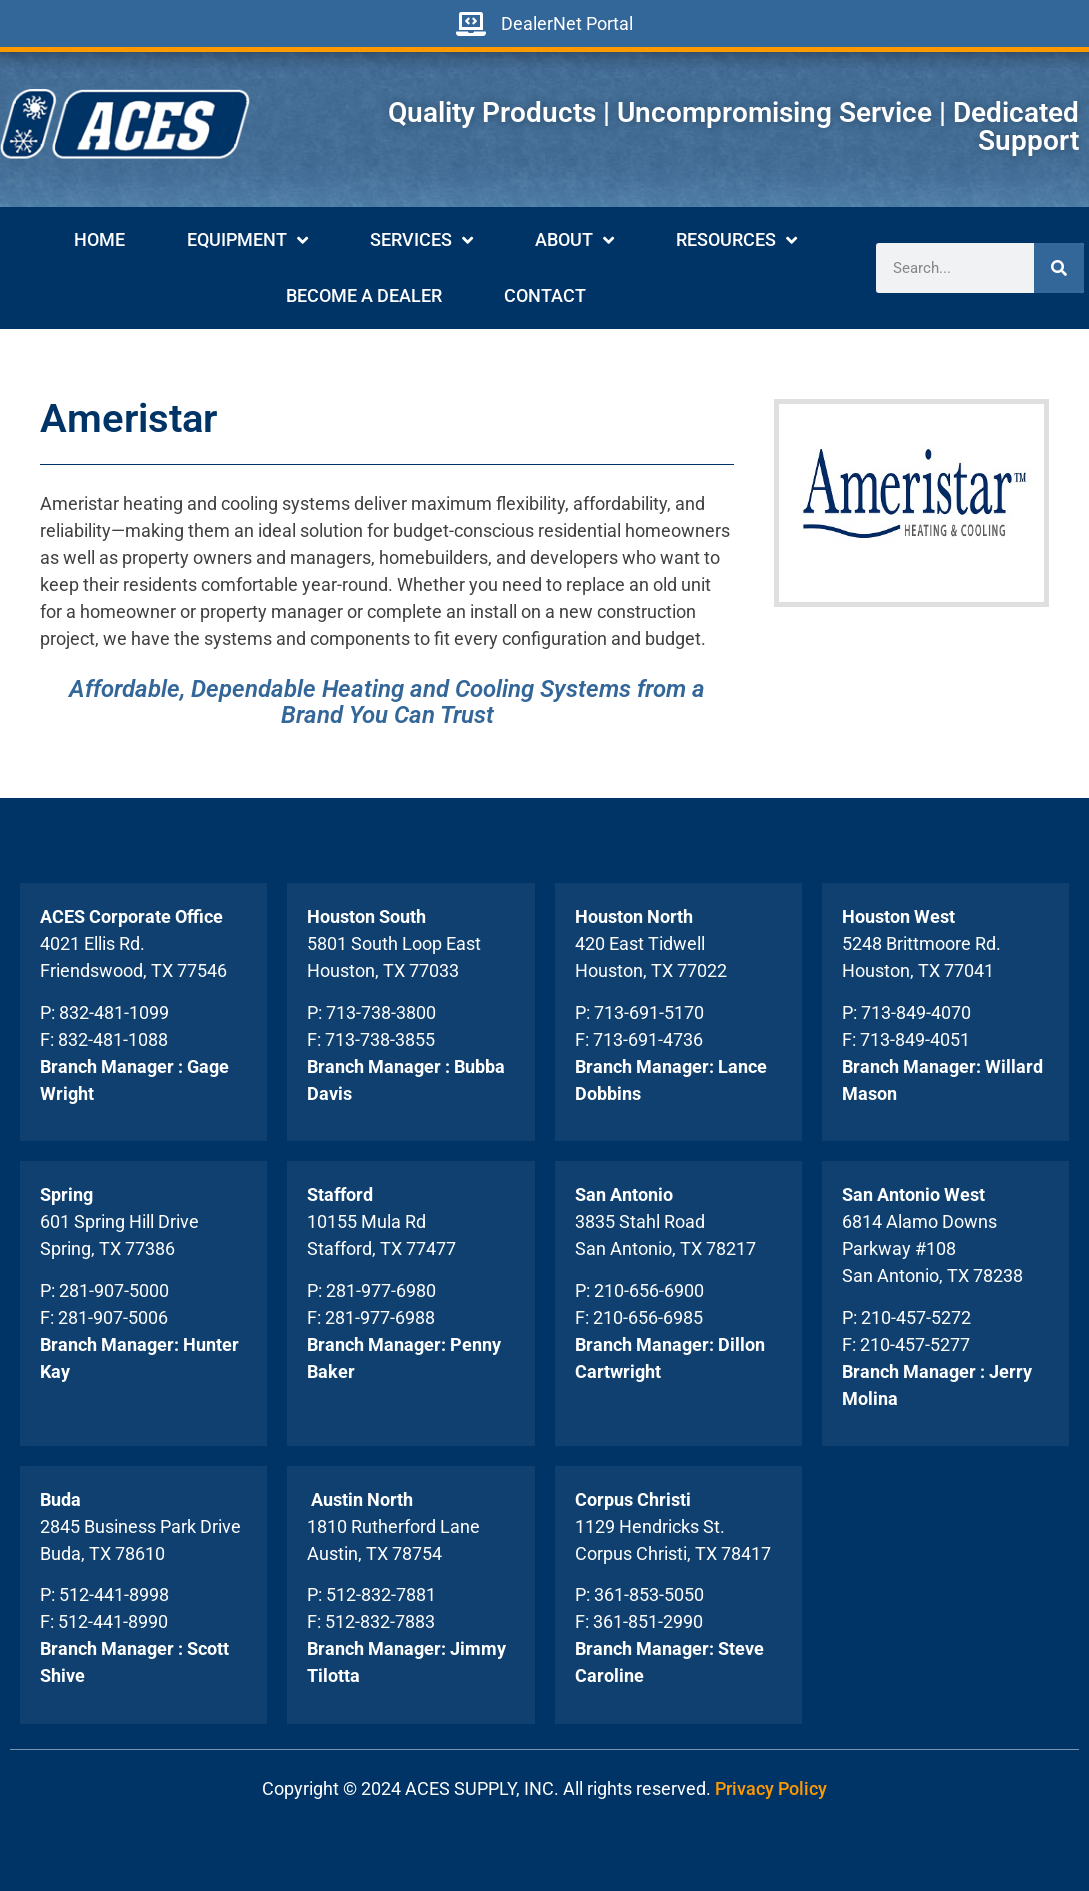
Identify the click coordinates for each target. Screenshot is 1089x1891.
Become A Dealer (364, 295)
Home (99, 239)
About (574, 240)
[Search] (1059, 268)
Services (421, 240)
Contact (545, 295)
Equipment (247, 240)
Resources (736, 240)
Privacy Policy (771, 1788)
